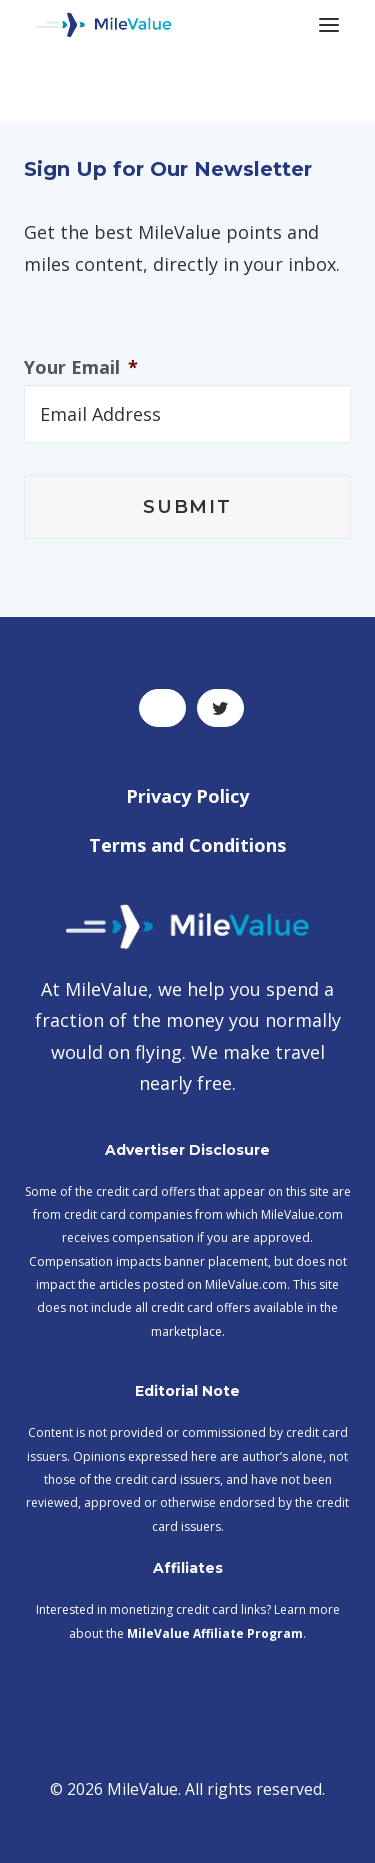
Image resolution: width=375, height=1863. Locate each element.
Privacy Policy (187, 796)
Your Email (81, 367)
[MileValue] (104, 25)
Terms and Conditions (187, 845)
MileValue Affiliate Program (215, 1633)
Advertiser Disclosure (187, 1150)
